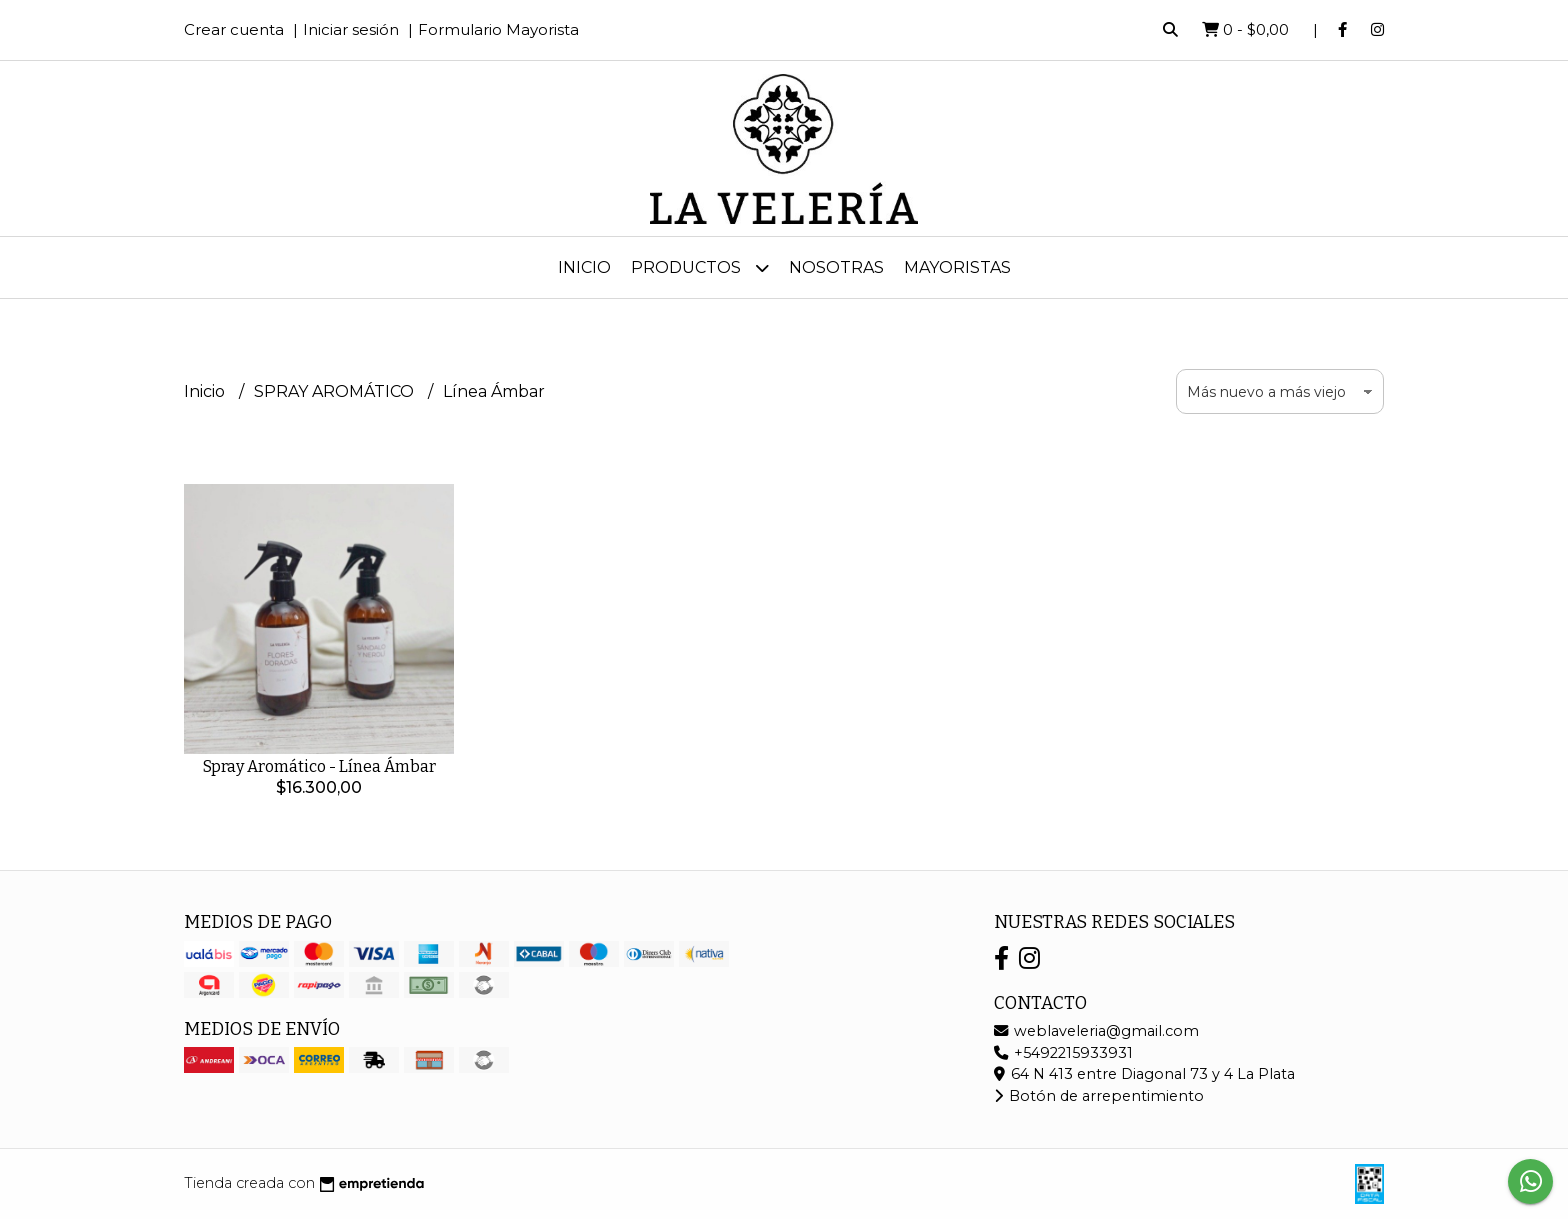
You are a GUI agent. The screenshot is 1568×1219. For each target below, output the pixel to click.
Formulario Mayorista (498, 29)
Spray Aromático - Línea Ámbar (319, 766)
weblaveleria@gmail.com (1096, 1031)
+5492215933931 (1063, 1053)
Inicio (584, 267)
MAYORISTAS (957, 267)
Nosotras (836, 267)
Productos (700, 267)
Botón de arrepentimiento (1099, 1096)
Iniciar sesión (351, 29)
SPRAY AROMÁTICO (336, 391)
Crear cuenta (234, 29)
